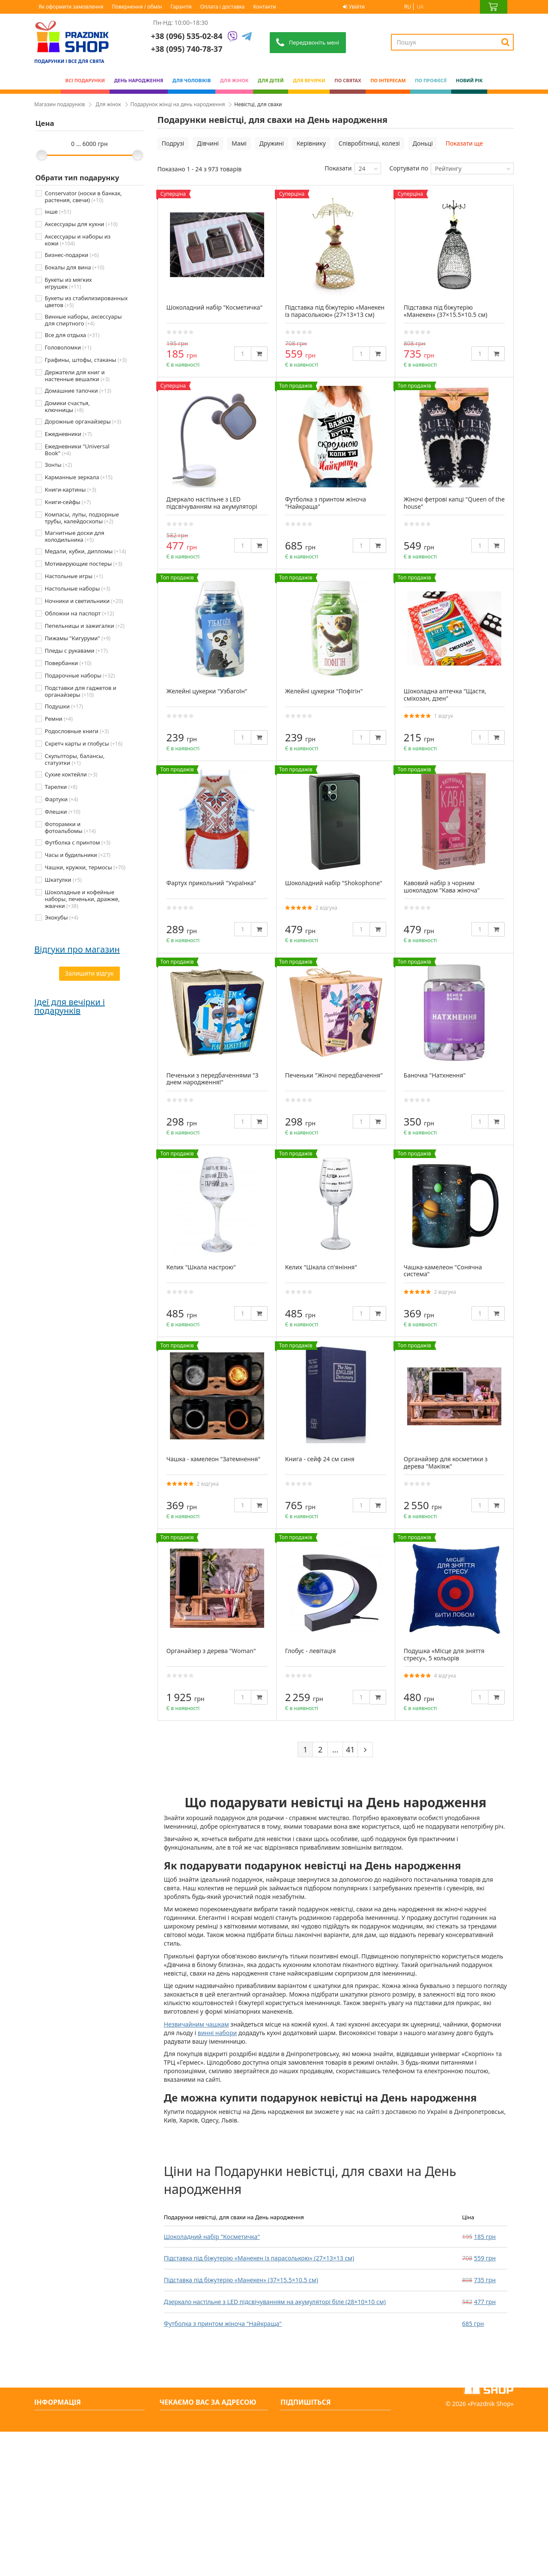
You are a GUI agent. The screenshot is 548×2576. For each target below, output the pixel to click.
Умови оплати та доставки (77, 2465)
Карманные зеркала (79, 477)
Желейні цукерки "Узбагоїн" (207, 691)
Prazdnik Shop (491, 2548)
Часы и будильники (77, 855)
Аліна (42, 1013)
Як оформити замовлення (71, 6)
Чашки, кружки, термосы (85, 867)
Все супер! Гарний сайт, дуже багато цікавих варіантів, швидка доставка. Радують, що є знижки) (86, 979)
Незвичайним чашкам (196, 2024)
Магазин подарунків (59, 104)
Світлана (47, 962)
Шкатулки (63, 880)
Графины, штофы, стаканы (86, 360)
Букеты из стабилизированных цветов (86, 301)
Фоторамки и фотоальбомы (70, 827)
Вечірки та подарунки (70, 2520)
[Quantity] (242, 353)
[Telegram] (247, 36)
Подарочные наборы (80, 675)
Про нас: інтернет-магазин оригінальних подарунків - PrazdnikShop (77, 2443)
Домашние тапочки (78, 390)
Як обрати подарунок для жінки (110, 1329)
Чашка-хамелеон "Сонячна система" (443, 1270)
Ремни (59, 718)
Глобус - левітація (310, 1651)
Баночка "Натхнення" (435, 1075)
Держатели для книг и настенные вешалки (77, 375)
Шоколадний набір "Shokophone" (333, 883)
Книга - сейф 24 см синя (319, 1459)
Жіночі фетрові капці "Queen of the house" (454, 502)
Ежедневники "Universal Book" (77, 449)
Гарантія (180, 6)
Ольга (43, 1065)
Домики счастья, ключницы (67, 406)
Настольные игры (74, 576)
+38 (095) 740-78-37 (195, 2464)
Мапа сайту (55, 2547)
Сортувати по (409, 168)
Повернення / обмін (137, 6)
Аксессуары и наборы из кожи (78, 240)
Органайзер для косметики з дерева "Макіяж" (446, 1462)
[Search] (505, 42)
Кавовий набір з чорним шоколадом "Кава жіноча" (442, 886)
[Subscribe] (384, 2421)
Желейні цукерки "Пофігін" (324, 691)
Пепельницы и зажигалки (85, 626)
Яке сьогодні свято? (67, 2534)
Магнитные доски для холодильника (74, 536)
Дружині (271, 143)
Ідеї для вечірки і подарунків (69, 1160)
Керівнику (311, 143)
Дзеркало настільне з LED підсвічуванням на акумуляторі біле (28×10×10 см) (275, 2302)
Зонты (58, 465)
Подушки (64, 706)
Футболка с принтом (77, 842)
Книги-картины (70, 489)
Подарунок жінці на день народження (178, 104)
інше (58, 211)
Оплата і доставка (222, 6)
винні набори (217, 2033)
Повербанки (68, 663)
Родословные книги (77, 731)
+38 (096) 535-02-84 (187, 36)
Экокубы (61, 917)
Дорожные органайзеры (83, 421)
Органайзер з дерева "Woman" (211, 1651)
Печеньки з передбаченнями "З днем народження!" (213, 1079)
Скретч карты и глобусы (83, 743)
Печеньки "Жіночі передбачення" (334, 1075)
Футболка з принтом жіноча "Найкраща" (223, 2323)
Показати (338, 168)
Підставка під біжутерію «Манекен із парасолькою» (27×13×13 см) (259, 2258)
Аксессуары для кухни (81, 224)
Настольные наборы (77, 588)
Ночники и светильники (84, 601)
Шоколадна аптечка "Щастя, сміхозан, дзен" (445, 694)
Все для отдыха (72, 335)
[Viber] (232, 36)
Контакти (264, 6)
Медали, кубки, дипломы (85, 551)
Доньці (423, 143)
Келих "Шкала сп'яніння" (321, 1267)
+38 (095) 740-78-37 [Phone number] (187, 49)
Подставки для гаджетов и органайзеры (80, 691)
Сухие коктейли (71, 774)
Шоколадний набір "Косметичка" (212, 2237)
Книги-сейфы (68, 502)
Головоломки (68, 347)
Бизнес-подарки (72, 255)
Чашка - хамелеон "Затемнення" (214, 1459)
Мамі (239, 143)
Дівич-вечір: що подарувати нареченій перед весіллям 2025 (103, 1194)
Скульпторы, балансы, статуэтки (75, 759)
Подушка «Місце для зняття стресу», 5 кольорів (444, 1654)
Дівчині (208, 143)
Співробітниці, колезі (369, 143)
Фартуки (61, 799)
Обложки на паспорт (79, 613)
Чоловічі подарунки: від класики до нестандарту (108, 1287)
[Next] (365, 1749)
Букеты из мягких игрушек (68, 283)
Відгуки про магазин (77, 949)
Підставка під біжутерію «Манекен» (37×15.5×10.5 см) (241, 2280)
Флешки (62, 811)
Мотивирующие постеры (83, 563)
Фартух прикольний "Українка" (211, 883)
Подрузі (173, 143)
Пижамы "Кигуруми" (77, 638)
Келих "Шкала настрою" (201, 1267)
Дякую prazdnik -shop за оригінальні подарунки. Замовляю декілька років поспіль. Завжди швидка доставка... (88, 1082)
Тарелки (61, 787)
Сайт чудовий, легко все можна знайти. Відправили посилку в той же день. (88, 1030)
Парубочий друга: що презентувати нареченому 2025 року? (110, 1243)
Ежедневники (68, 434)
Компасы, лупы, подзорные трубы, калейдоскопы (82, 517)
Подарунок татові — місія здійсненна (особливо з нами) (108, 1376)
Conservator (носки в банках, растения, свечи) (83, 196)
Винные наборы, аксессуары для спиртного (83, 320)
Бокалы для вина (74, 267)
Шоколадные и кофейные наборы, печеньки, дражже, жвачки (82, 899)
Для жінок (108, 104)
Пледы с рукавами (76, 650)
